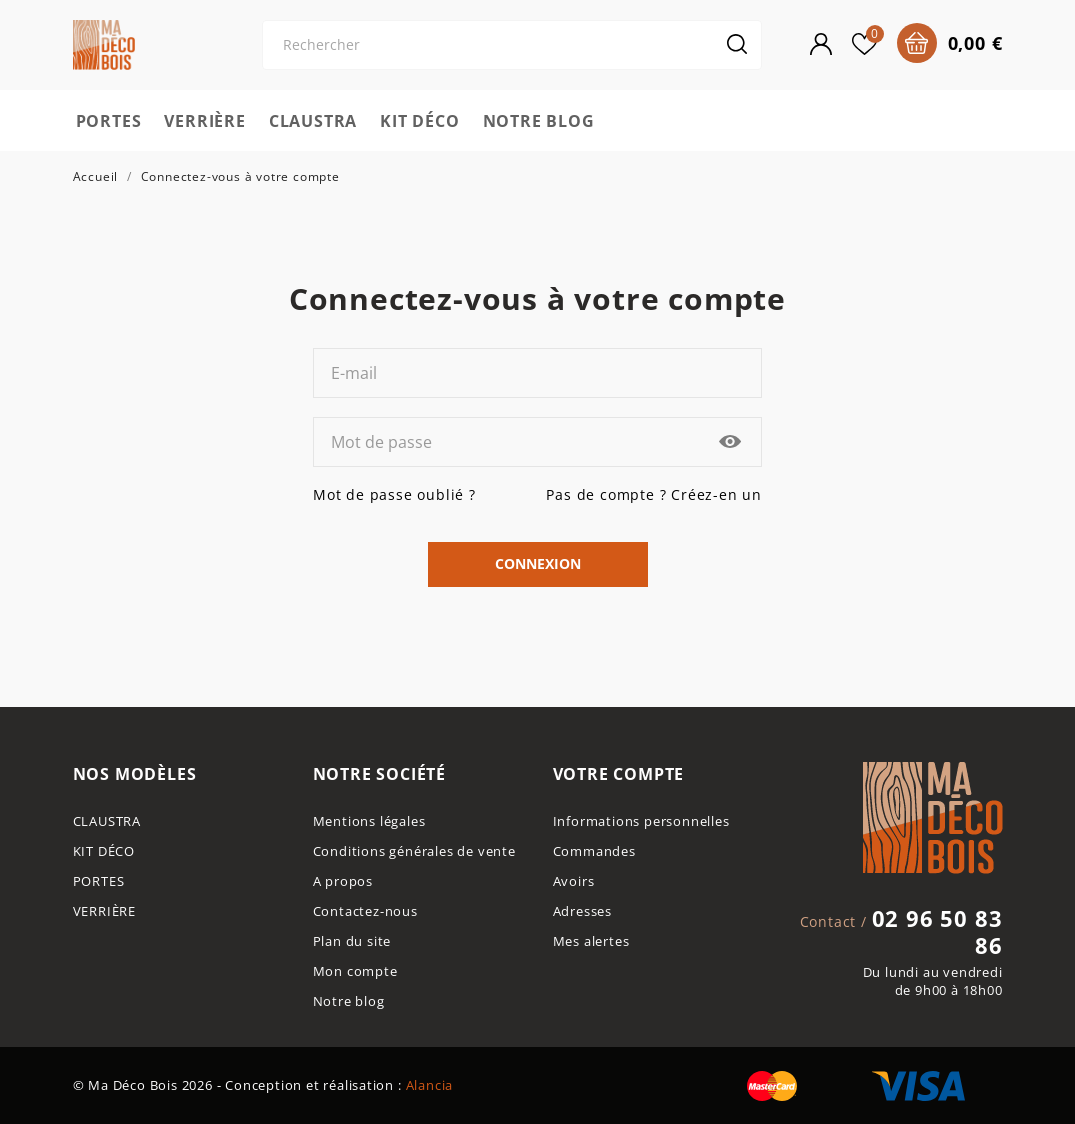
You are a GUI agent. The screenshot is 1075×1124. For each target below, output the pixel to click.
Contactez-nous (365, 911)
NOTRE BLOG (539, 121)
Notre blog (349, 1001)
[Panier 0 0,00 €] (950, 43)
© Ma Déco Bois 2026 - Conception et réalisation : (239, 1085)
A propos (343, 881)
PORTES (109, 121)
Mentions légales (369, 821)
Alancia (430, 1085)
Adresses (582, 911)
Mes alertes (591, 941)
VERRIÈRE (204, 121)
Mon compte (355, 971)
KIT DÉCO (419, 121)
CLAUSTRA (313, 121)
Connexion (538, 563)
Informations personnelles (641, 821)
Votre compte (619, 774)
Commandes (594, 851)
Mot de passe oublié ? (394, 494)
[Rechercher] (512, 45)
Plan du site (352, 941)
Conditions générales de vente (414, 851)
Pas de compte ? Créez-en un (654, 494)
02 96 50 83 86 (937, 932)
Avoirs (574, 881)
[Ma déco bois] (138, 45)
